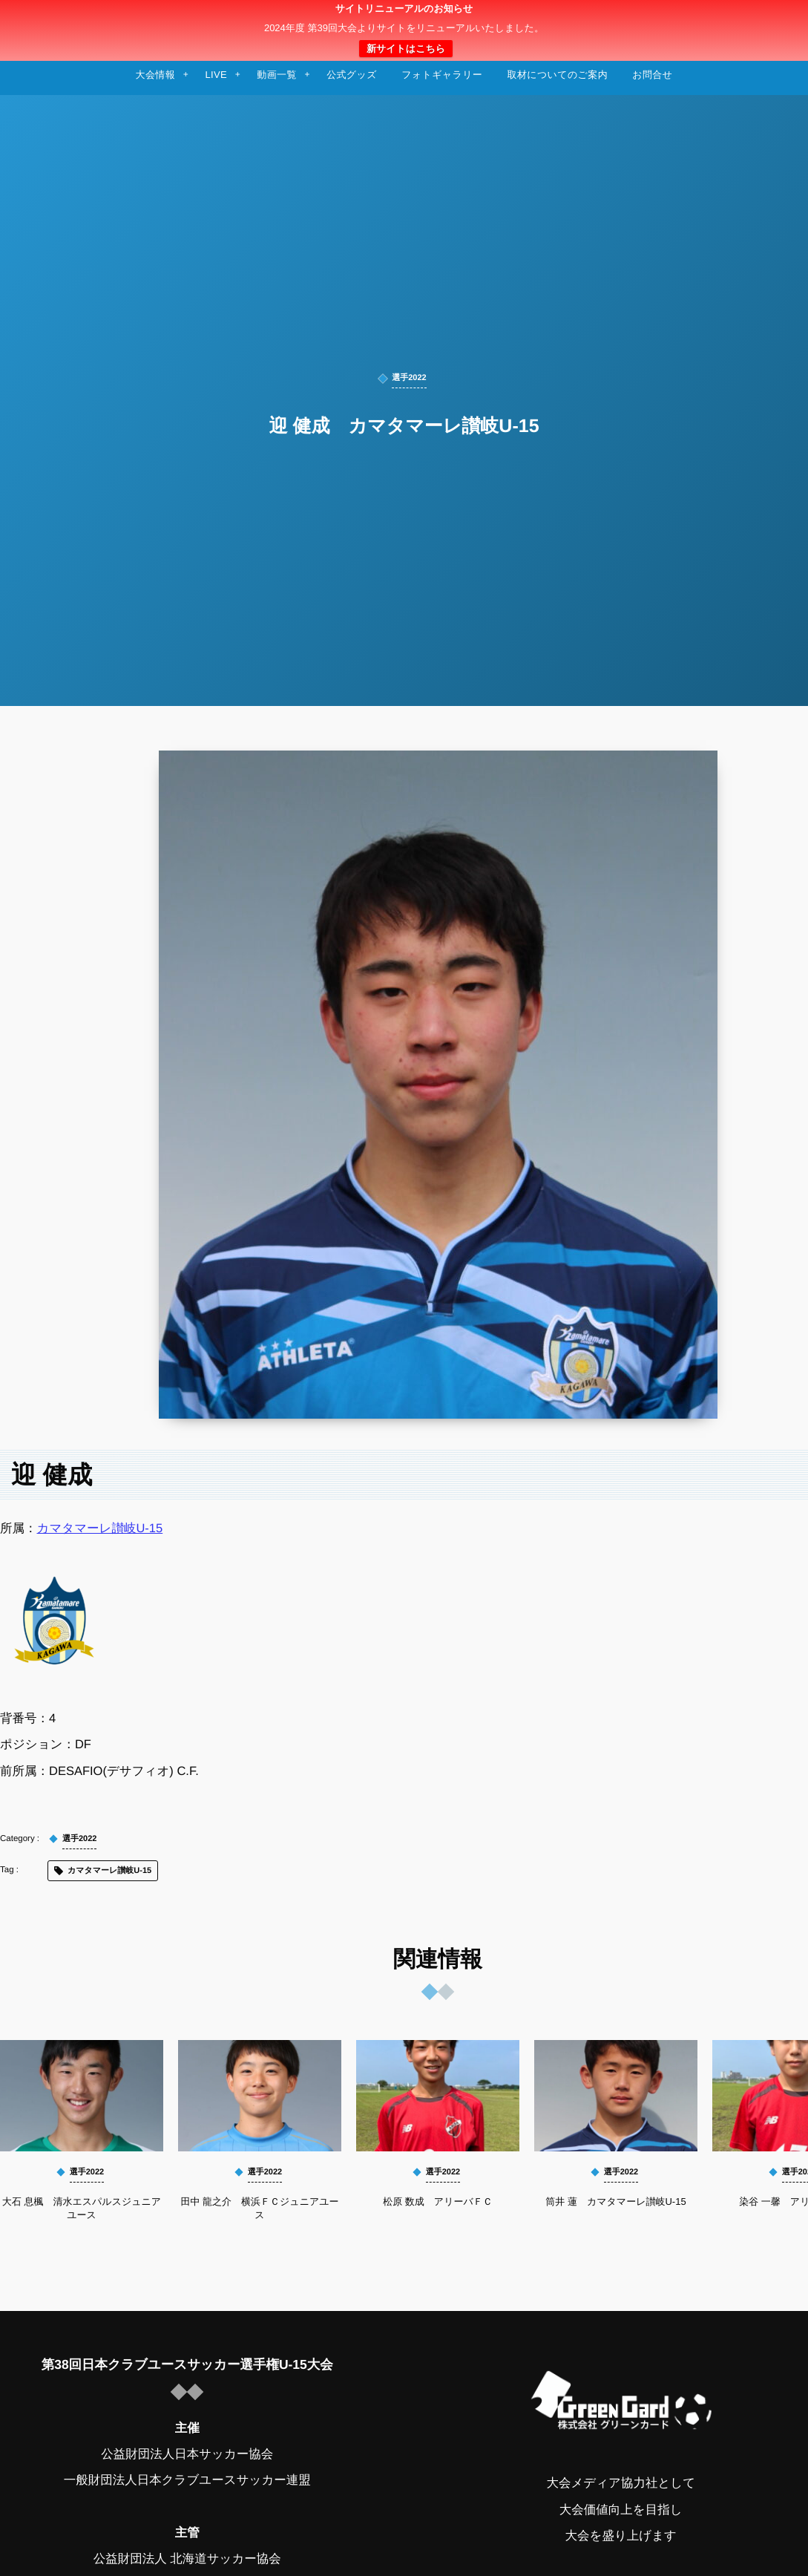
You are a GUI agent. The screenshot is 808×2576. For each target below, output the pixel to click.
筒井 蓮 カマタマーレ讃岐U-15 (615, 2201)
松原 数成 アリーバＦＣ (438, 2201)
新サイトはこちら (406, 48)
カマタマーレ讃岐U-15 (100, 1528)
